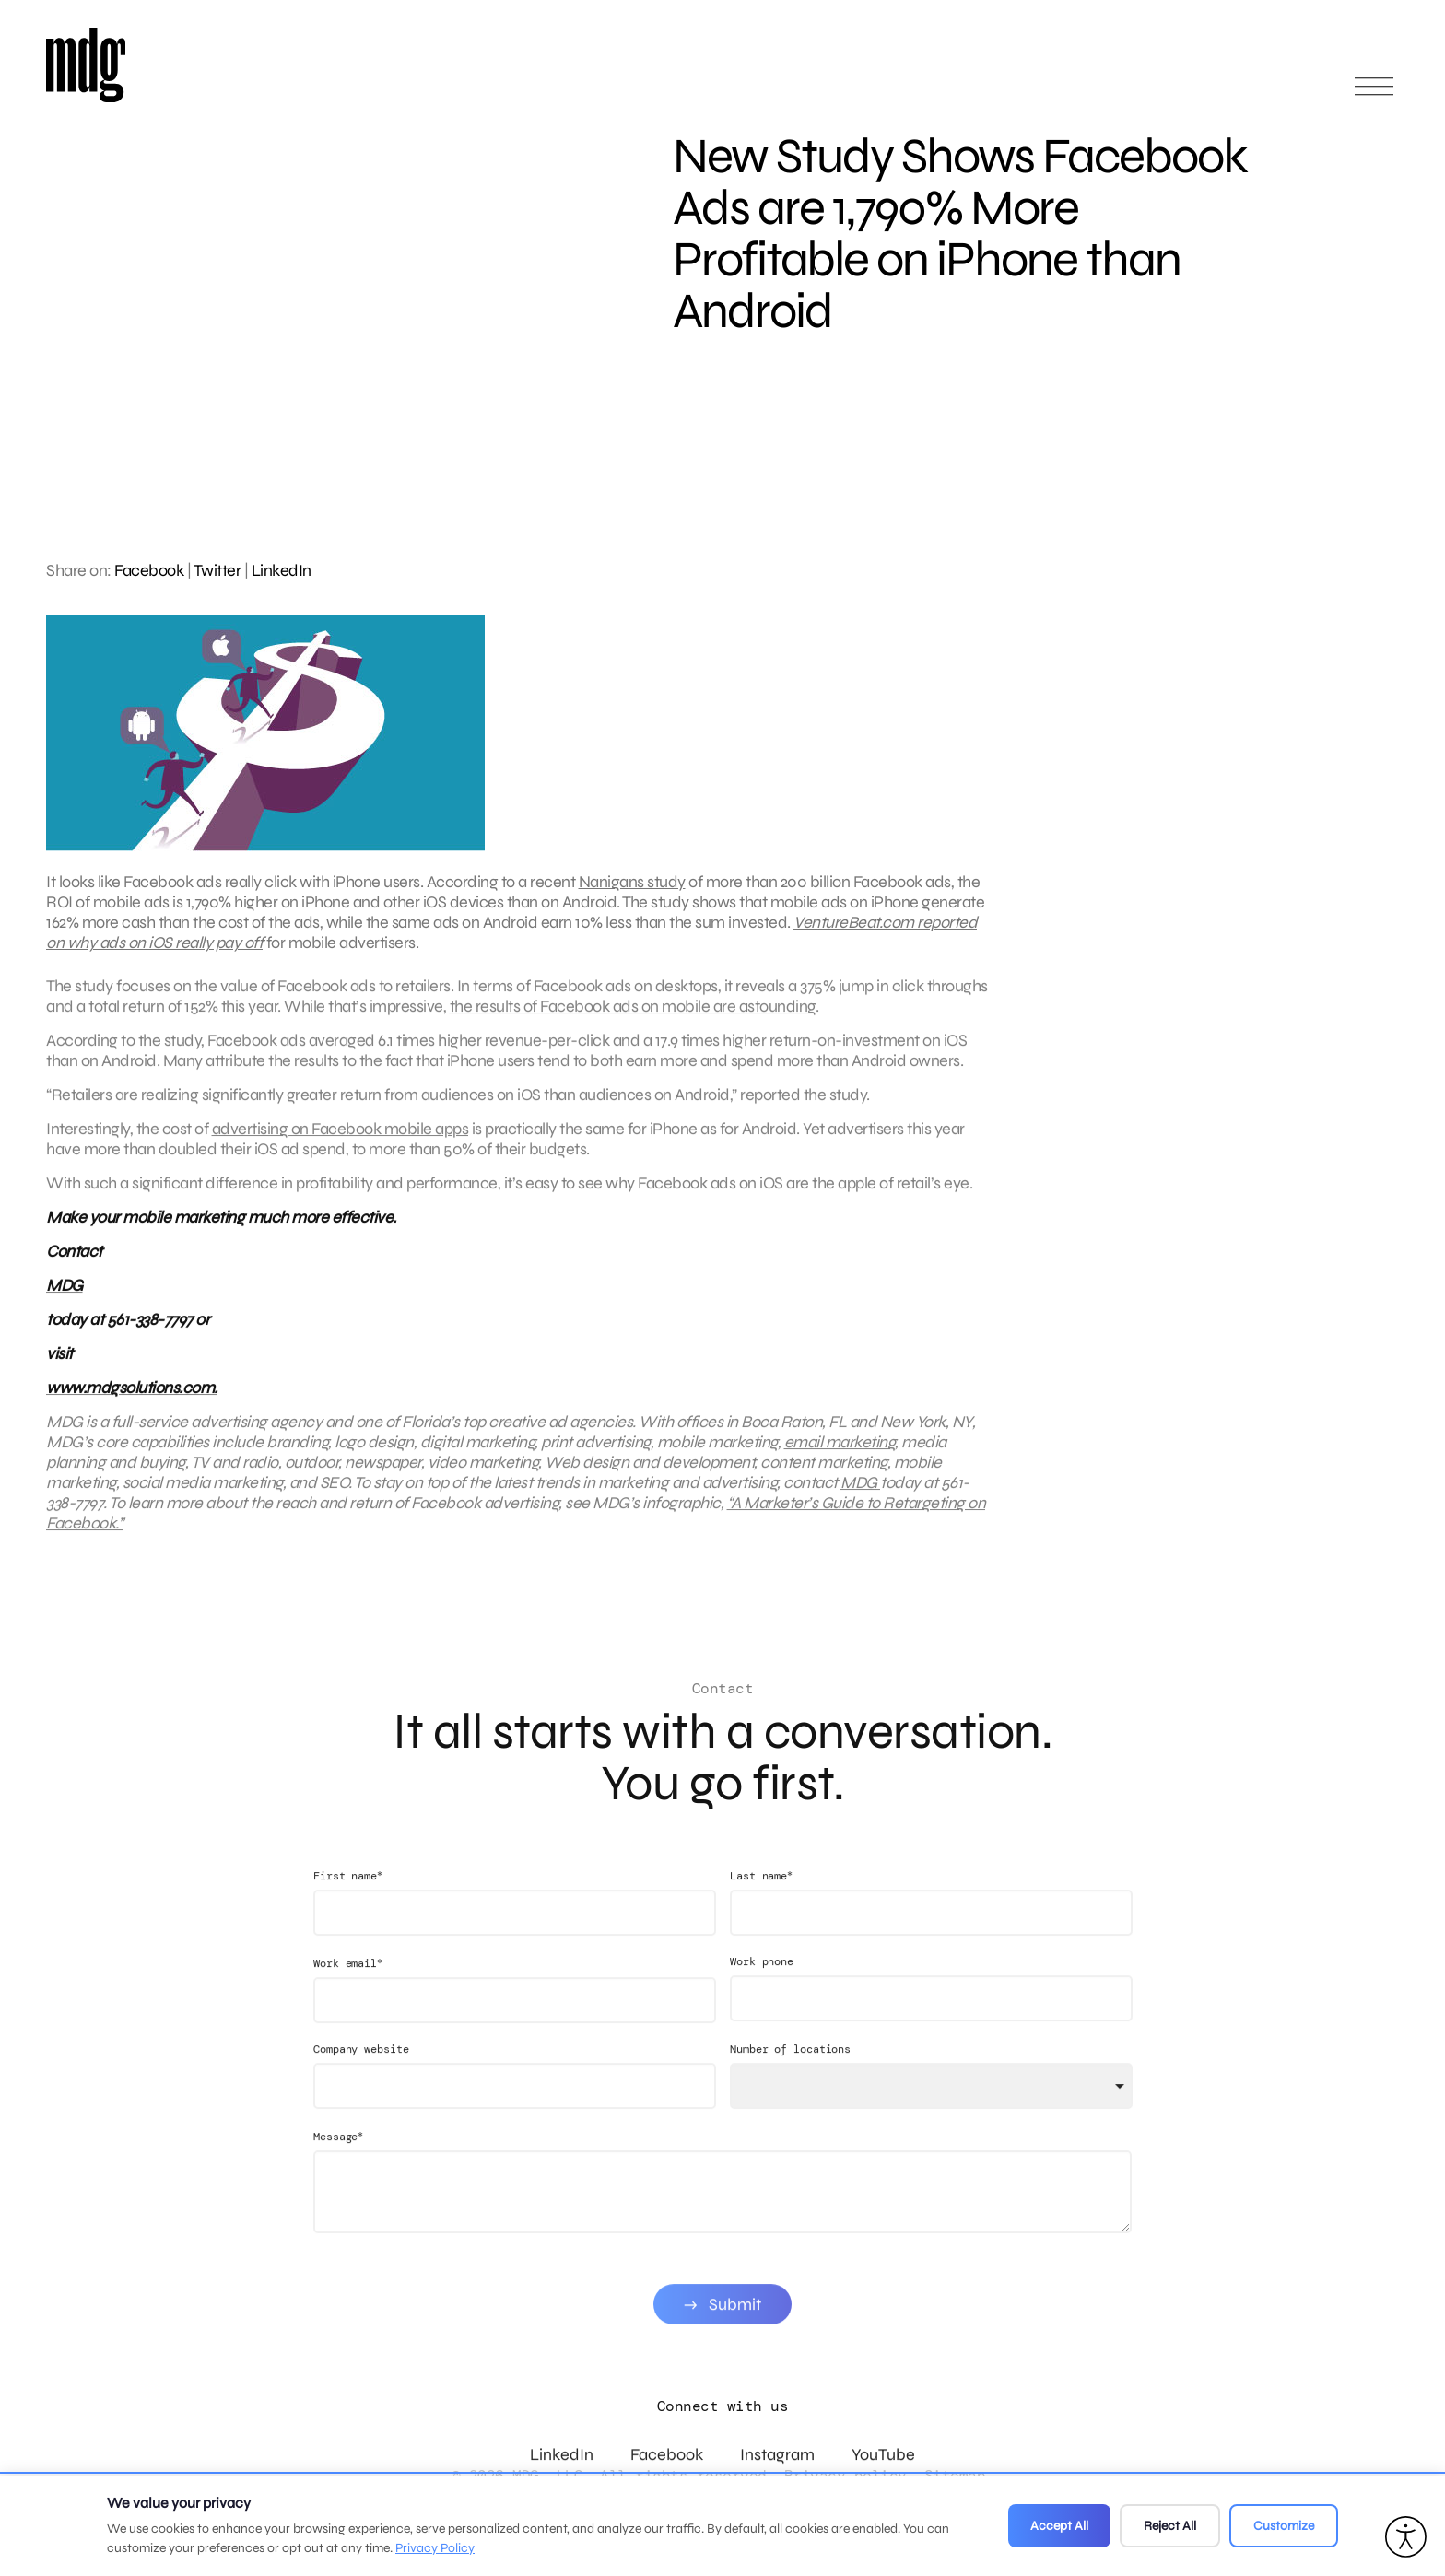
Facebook (148, 570)
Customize (1283, 2526)
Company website (361, 2079)
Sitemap (955, 2475)
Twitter (217, 570)
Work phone (761, 1992)
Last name (761, 1906)
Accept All (1059, 2526)
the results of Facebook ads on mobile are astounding (633, 1021)
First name (347, 1906)
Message (338, 2166)
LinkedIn (281, 570)
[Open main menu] (1374, 94)
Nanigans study (632, 882)
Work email (347, 1993)
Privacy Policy (435, 2548)
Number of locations (790, 2079)
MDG (860, 1497)
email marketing (840, 1456)
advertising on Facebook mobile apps (340, 1143)
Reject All (1170, 2526)
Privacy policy (845, 2475)
